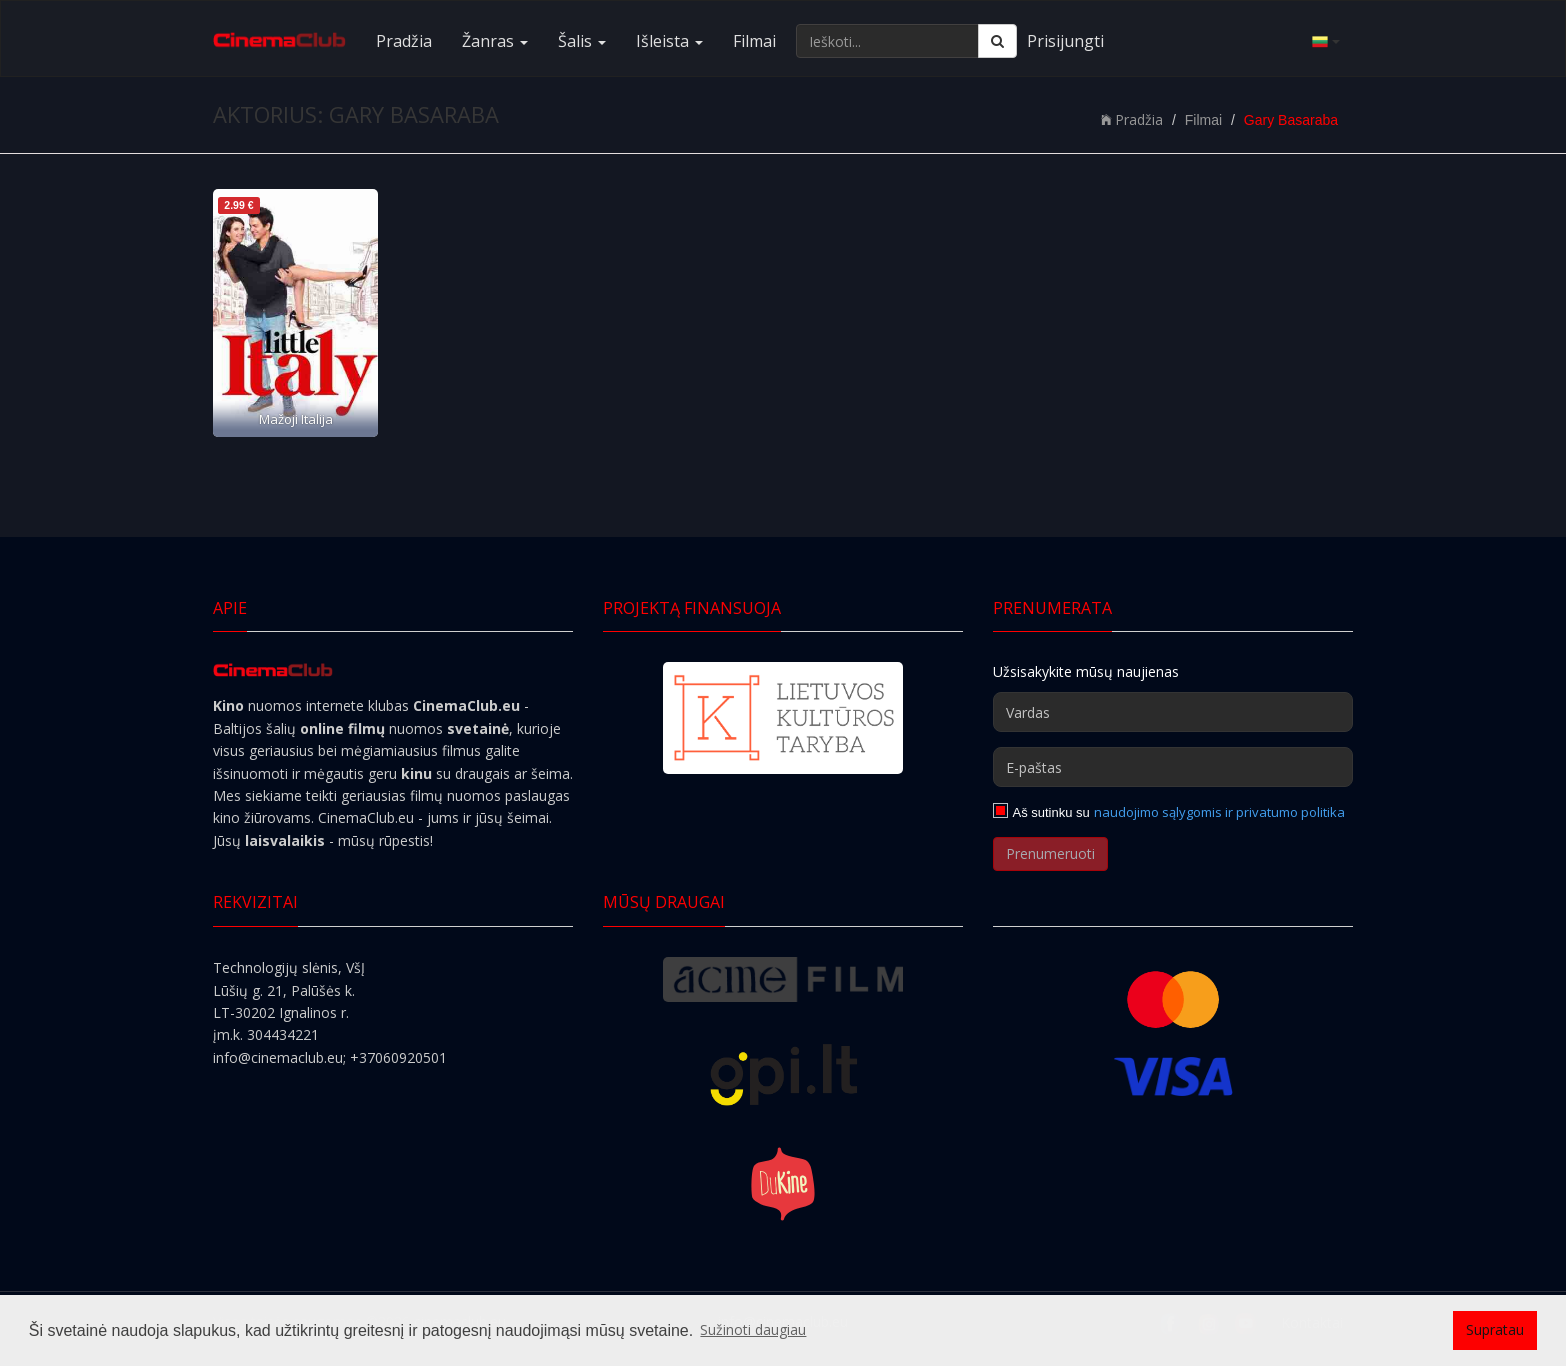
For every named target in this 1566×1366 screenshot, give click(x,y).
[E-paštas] (1173, 767)
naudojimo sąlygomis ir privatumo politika (1219, 812)
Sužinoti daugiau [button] (753, 1329)
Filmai (754, 41)
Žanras (495, 41)
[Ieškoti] (997, 41)
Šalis (582, 41)
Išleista (669, 41)
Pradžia (404, 41)
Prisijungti (1065, 41)
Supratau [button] (1495, 1329)
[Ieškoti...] (887, 41)
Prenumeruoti (1050, 853)
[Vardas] (1173, 712)
